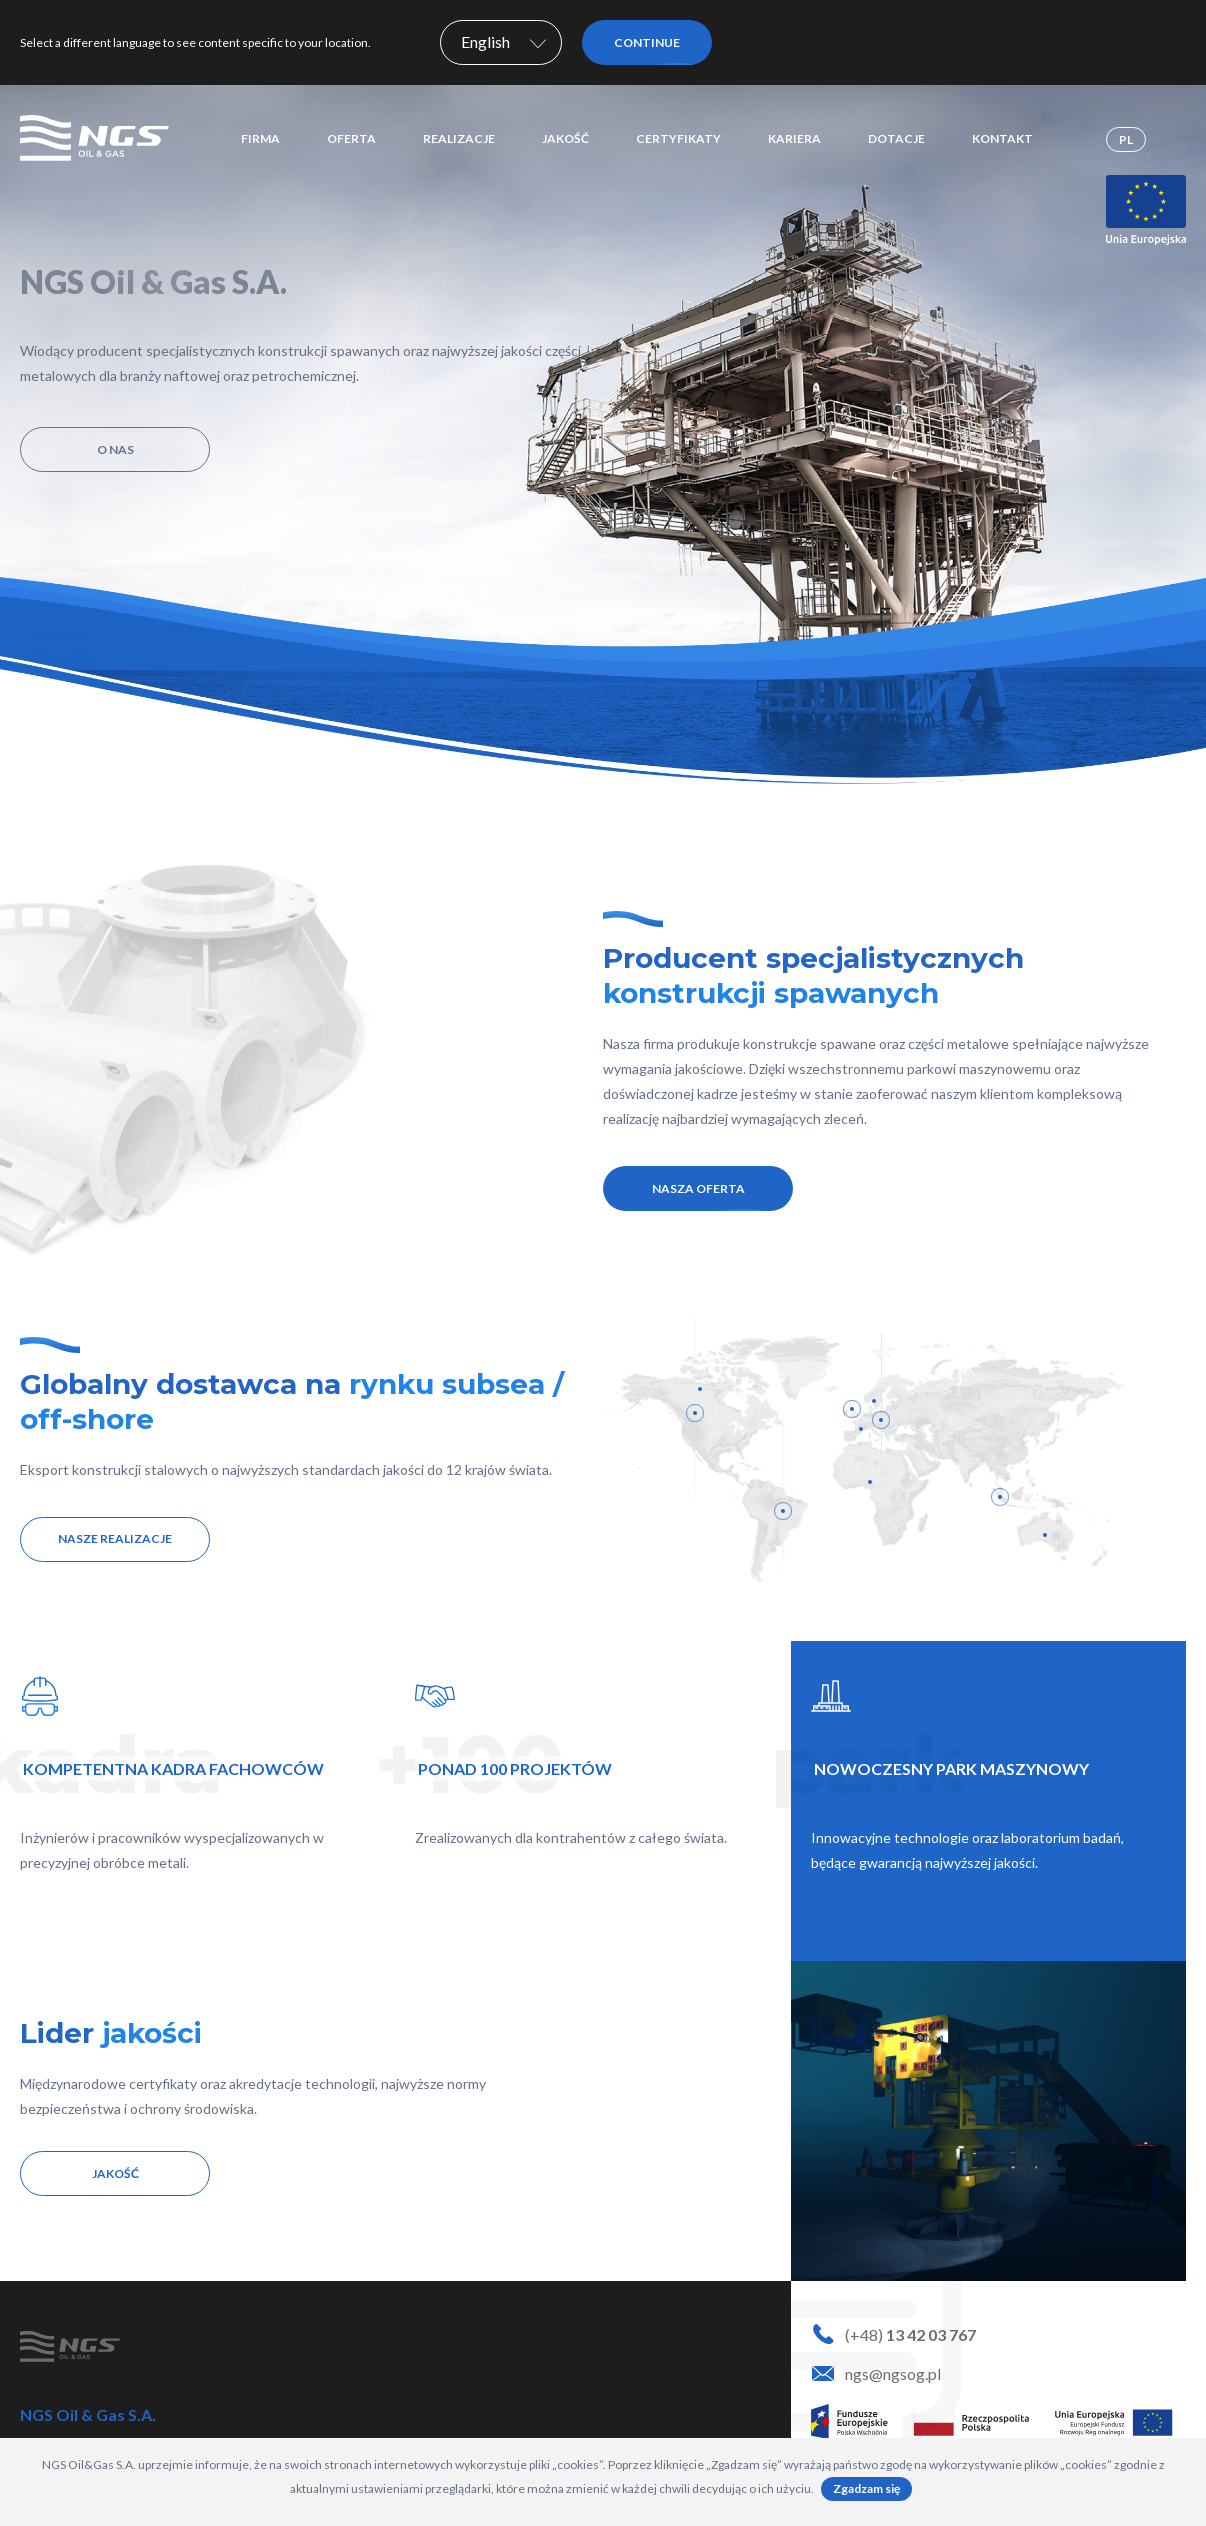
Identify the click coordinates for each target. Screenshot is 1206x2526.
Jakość (565, 138)
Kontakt (1002, 138)
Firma (260, 138)
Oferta (351, 138)
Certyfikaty (678, 138)
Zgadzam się (866, 2488)
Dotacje (896, 138)
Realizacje (459, 138)
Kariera (794, 138)
